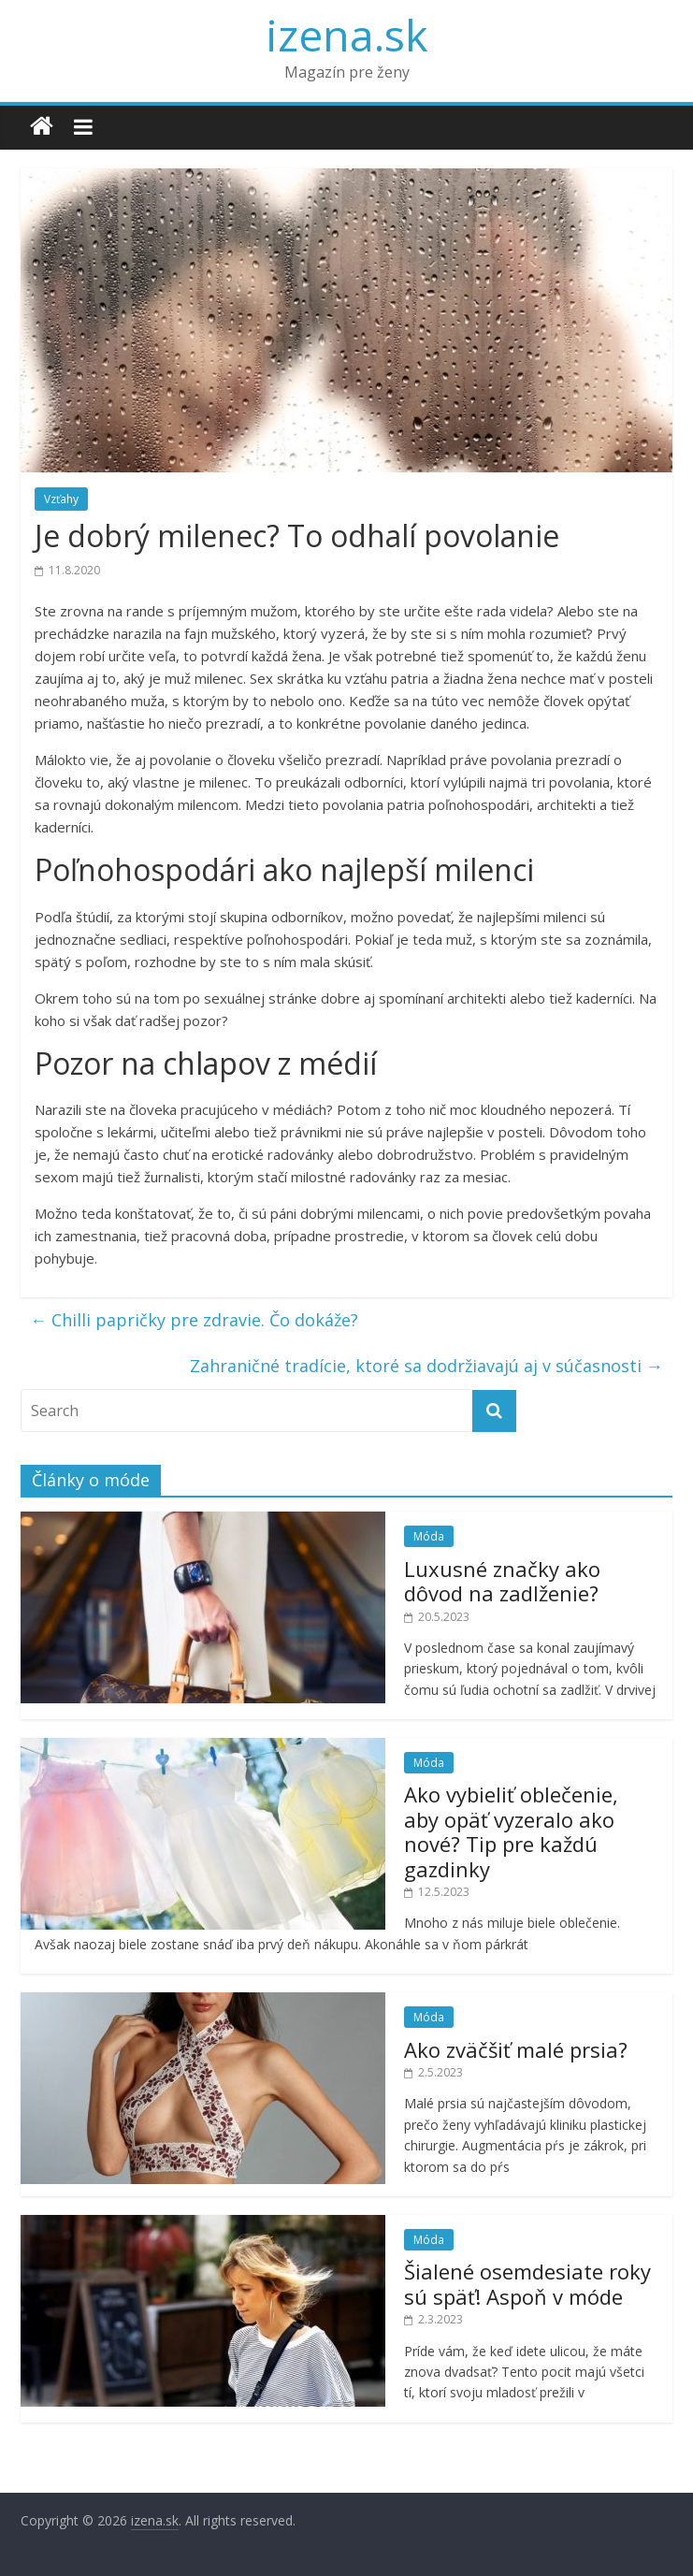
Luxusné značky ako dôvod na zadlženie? (502, 1581)
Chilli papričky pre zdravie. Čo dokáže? (194, 1320)
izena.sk (346, 35)
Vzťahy (61, 499)
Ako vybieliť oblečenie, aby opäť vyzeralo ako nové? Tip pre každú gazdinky (511, 1831)
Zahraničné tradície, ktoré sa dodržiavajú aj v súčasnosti (426, 1365)
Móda (428, 1536)
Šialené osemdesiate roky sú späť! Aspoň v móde (527, 2283)
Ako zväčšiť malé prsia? (516, 2049)
